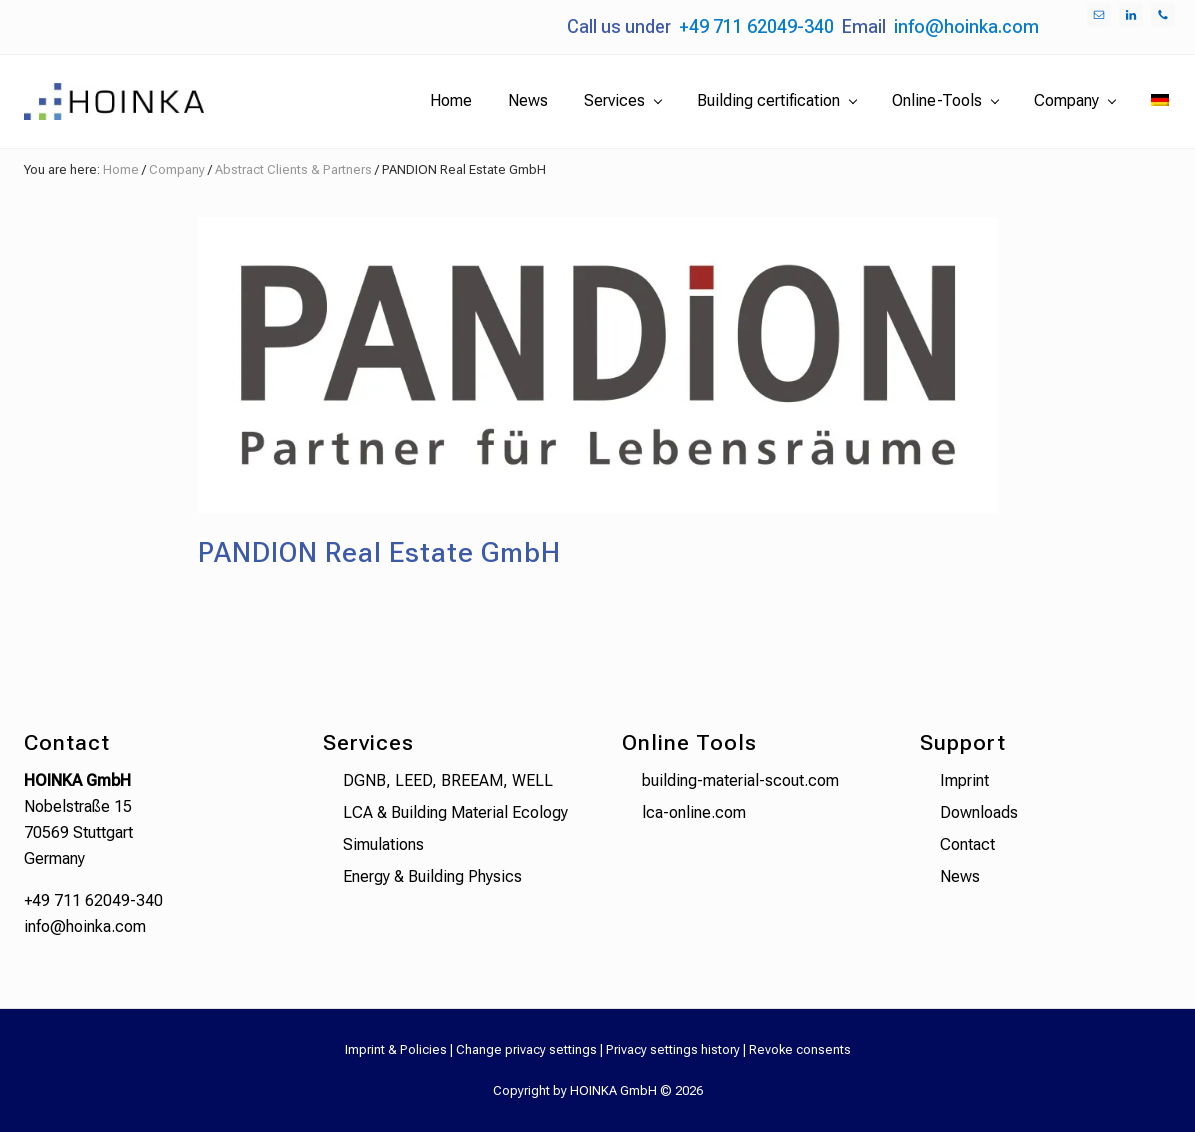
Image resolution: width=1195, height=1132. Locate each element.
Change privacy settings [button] (526, 1049)
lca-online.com (694, 812)
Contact (967, 844)
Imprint (964, 780)
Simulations (383, 844)
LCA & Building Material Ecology (455, 812)
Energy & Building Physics (432, 876)
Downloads (979, 812)
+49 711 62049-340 (756, 26)
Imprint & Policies (396, 1049)
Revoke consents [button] (800, 1049)
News (960, 876)
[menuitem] (1160, 101)
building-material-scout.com (740, 780)
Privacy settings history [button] (673, 1049)
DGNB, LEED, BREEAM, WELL (448, 780)
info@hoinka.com (966, 26)
